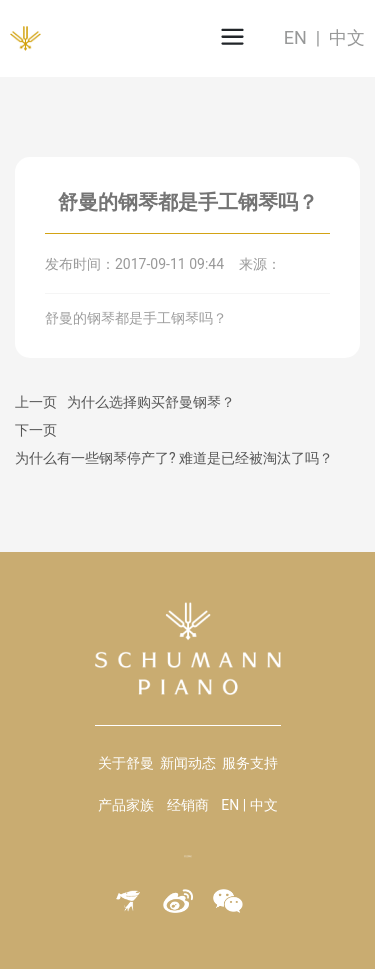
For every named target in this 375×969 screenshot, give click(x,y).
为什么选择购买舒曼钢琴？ (151, 402)
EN (295, 37)
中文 (347, 37)
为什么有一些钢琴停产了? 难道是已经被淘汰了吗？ (174, 458)
